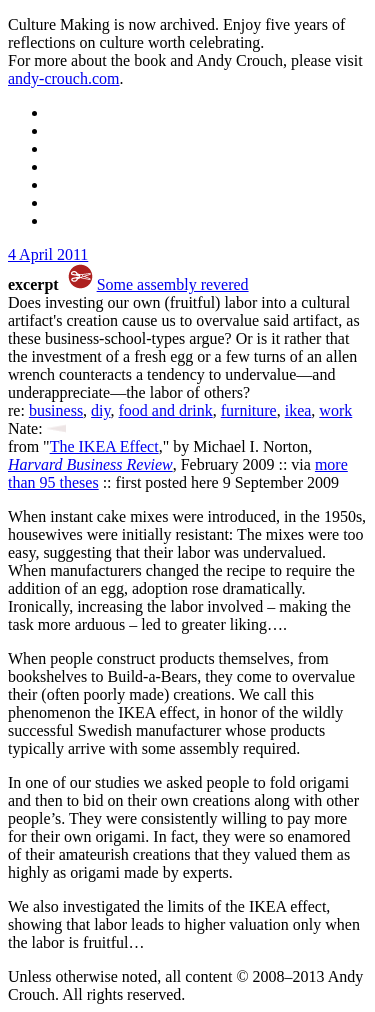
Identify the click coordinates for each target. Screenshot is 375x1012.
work (335, 410)
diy (100, 410)
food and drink (166, 410)
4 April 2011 (48, 254)
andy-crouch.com (64, 78)
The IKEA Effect (104, 446)
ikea (298, 410)
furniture (249, 410)
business (56, 410)
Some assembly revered (173, 284)
